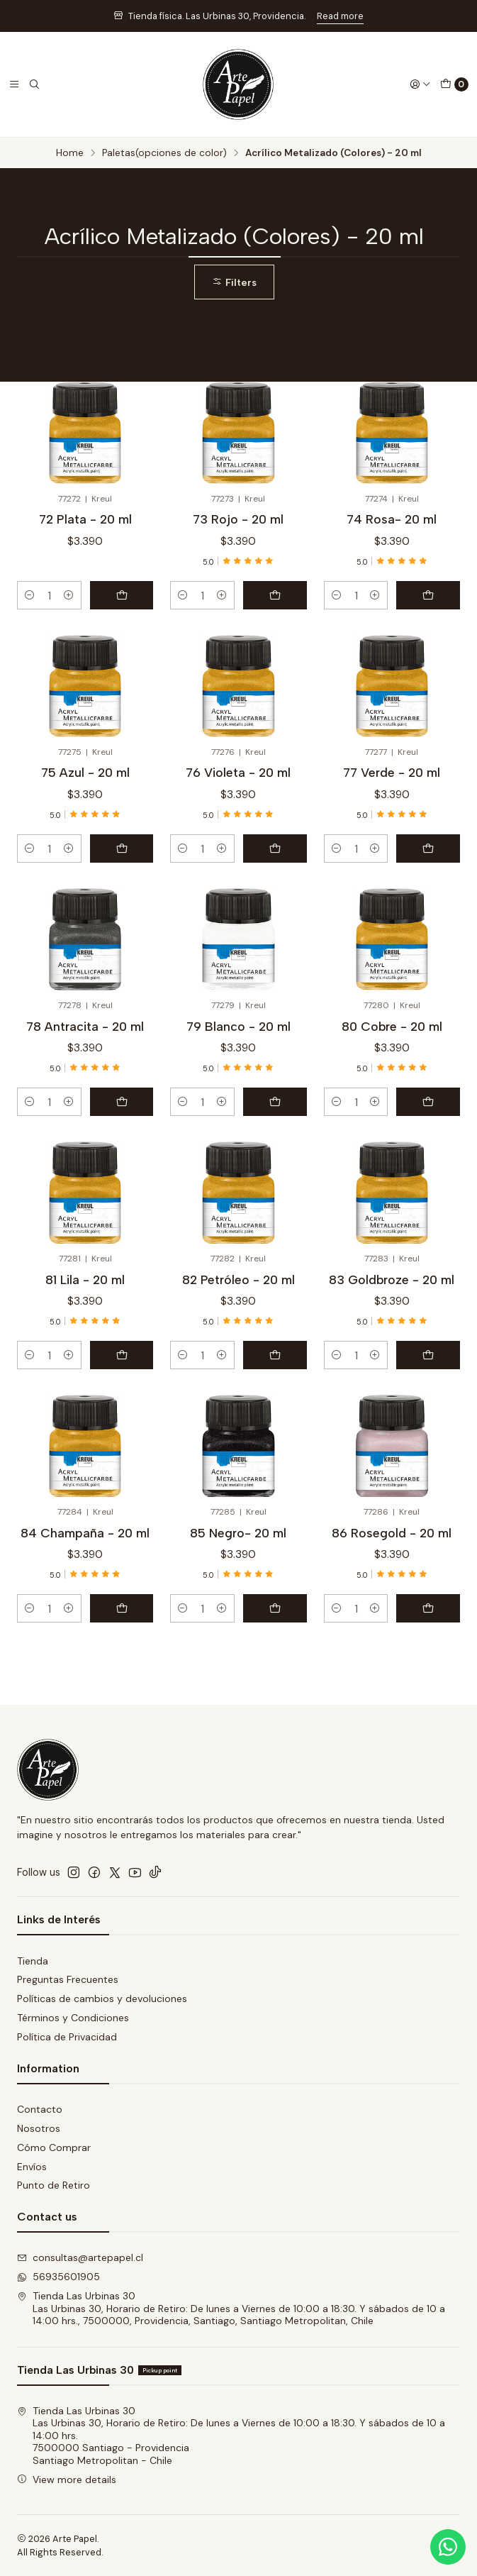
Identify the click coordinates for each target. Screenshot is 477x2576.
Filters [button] (234, 282)
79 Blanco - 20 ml (238, 1026)
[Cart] (454, 84)
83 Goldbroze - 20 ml (391, 1279)
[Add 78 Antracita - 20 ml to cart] (122, 1102)
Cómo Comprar (54, 2147)
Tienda (32, 1961)
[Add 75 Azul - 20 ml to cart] (122, 848)
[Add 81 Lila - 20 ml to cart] (122, 1355)
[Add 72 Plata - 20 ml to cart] (122, 595)
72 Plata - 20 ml (85, 519)
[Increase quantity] (69, 595)
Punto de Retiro (53, 2185)
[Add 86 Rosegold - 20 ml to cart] (428, 1608)
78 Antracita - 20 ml (85, 1026)
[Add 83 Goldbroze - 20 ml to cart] (428, 1355)
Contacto (39, 2109)
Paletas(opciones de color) (164, 153)
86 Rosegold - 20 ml (391, 1532)
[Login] (420, 84)
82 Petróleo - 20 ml (238, 1279)
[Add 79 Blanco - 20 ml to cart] (275, 1102)
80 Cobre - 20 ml (392, 1026)
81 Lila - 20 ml (85, 1279)
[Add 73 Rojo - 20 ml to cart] (275, 595)
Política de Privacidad (67, 2036)
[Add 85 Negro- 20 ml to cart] (275, 1608)
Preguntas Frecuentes (67, 1979)
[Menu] (14, 84)
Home (70, 153)
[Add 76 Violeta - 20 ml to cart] (275, 848)
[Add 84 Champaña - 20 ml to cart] (122, 1608)
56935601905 (58, 2276)
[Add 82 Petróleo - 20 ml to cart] (275, 1355)
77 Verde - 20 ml (391, 772)
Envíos (32, 2166)
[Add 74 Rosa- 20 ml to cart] (428, 595)
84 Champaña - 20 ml (85, 1532)
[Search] (34, 84)
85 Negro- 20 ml (238, 1532)
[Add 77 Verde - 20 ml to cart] (428, 848)
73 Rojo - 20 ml (238, 519)
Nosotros (38, 2128)
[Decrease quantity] (30, 595)
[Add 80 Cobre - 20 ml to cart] (428, 1102)
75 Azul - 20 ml (85, 772)
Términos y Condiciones (73, 2017)
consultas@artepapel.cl (80, 2257)
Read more (340, 16)
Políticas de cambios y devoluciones (102, 1998)
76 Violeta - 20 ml (238, 772)
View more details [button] (66, 2479)
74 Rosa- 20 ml (392, 519)
